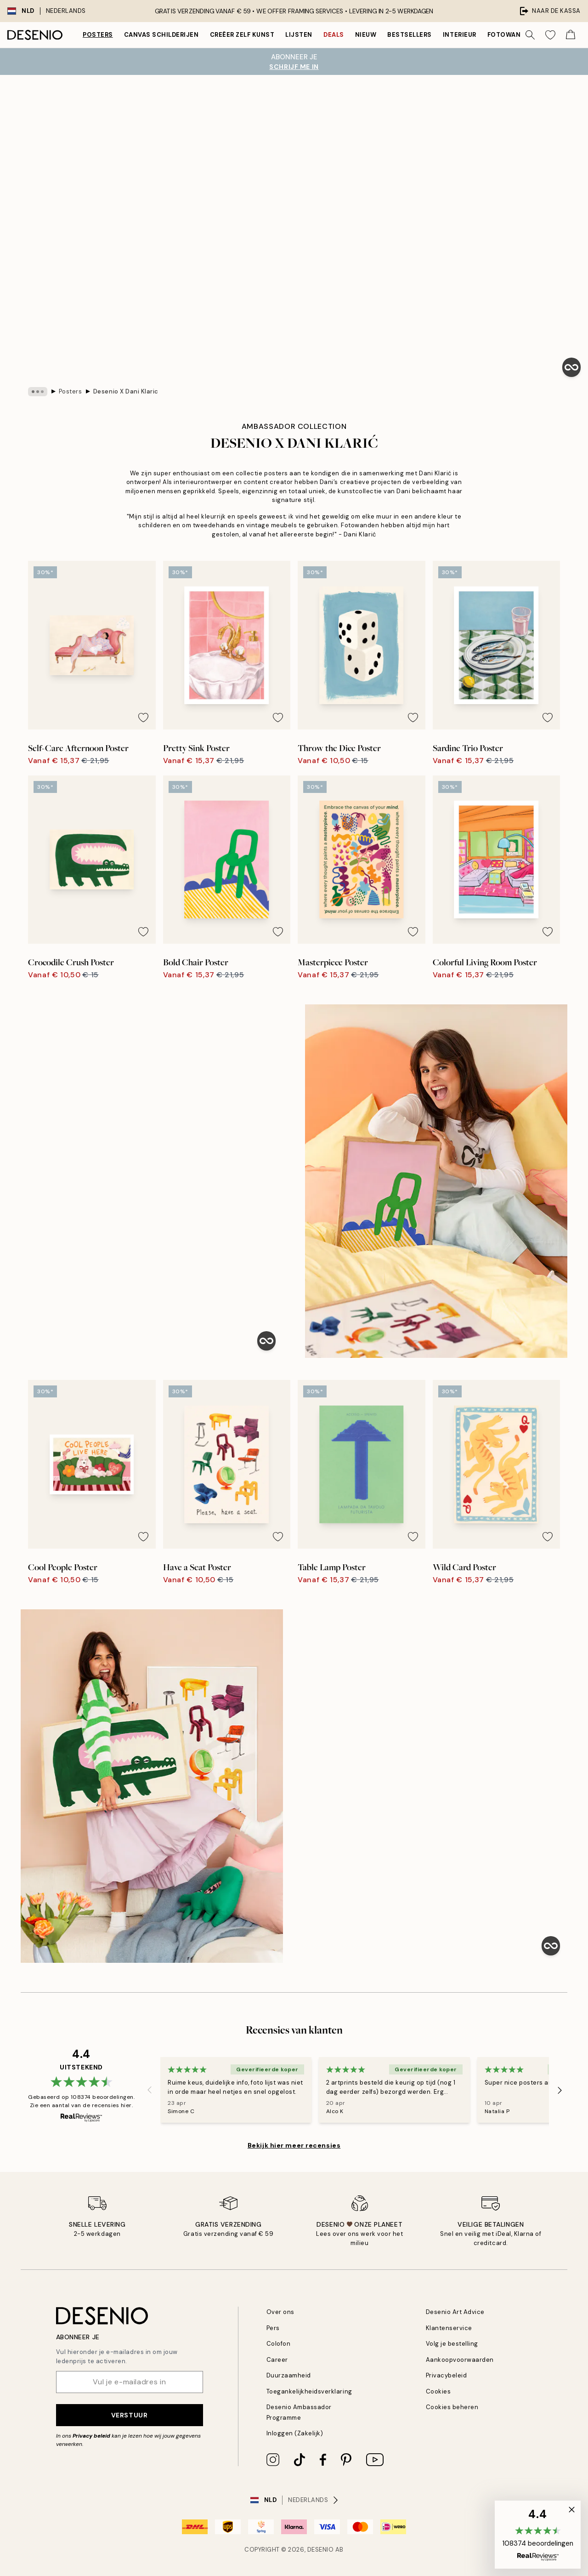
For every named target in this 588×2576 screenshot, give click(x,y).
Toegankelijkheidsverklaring (309, 2391)
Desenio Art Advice (455, 2312)
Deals (333, 35)
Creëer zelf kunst (242, 35)
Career (277, 2360)
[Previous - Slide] (149, 2090)
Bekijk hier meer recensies (294, 2145)
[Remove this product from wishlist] (143, 717)
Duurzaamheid (288, 2375)
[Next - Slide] (560, 2090)
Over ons (280, 2312)
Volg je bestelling (452, 2344)
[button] (538, 2535)
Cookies (438, 2391)
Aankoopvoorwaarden (460, 2360)
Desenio (320, 2549)
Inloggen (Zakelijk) (294, 2433)
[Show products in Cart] (570, 35)
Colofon (278, 2344)
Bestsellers (409, 35)
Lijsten (298, 35)
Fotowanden (510, 35)
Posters (98, 35)
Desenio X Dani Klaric (125, 391)
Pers (273, 2328)
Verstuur (129, 2415)
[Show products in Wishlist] (550, 35)
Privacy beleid (91, 2435)
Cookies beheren (452, 2407)
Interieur (459, 35)
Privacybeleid (446, 2375)
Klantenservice (449, 2328)
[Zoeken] (530, 35)
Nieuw (366, 35)
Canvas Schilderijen (161, 35)
